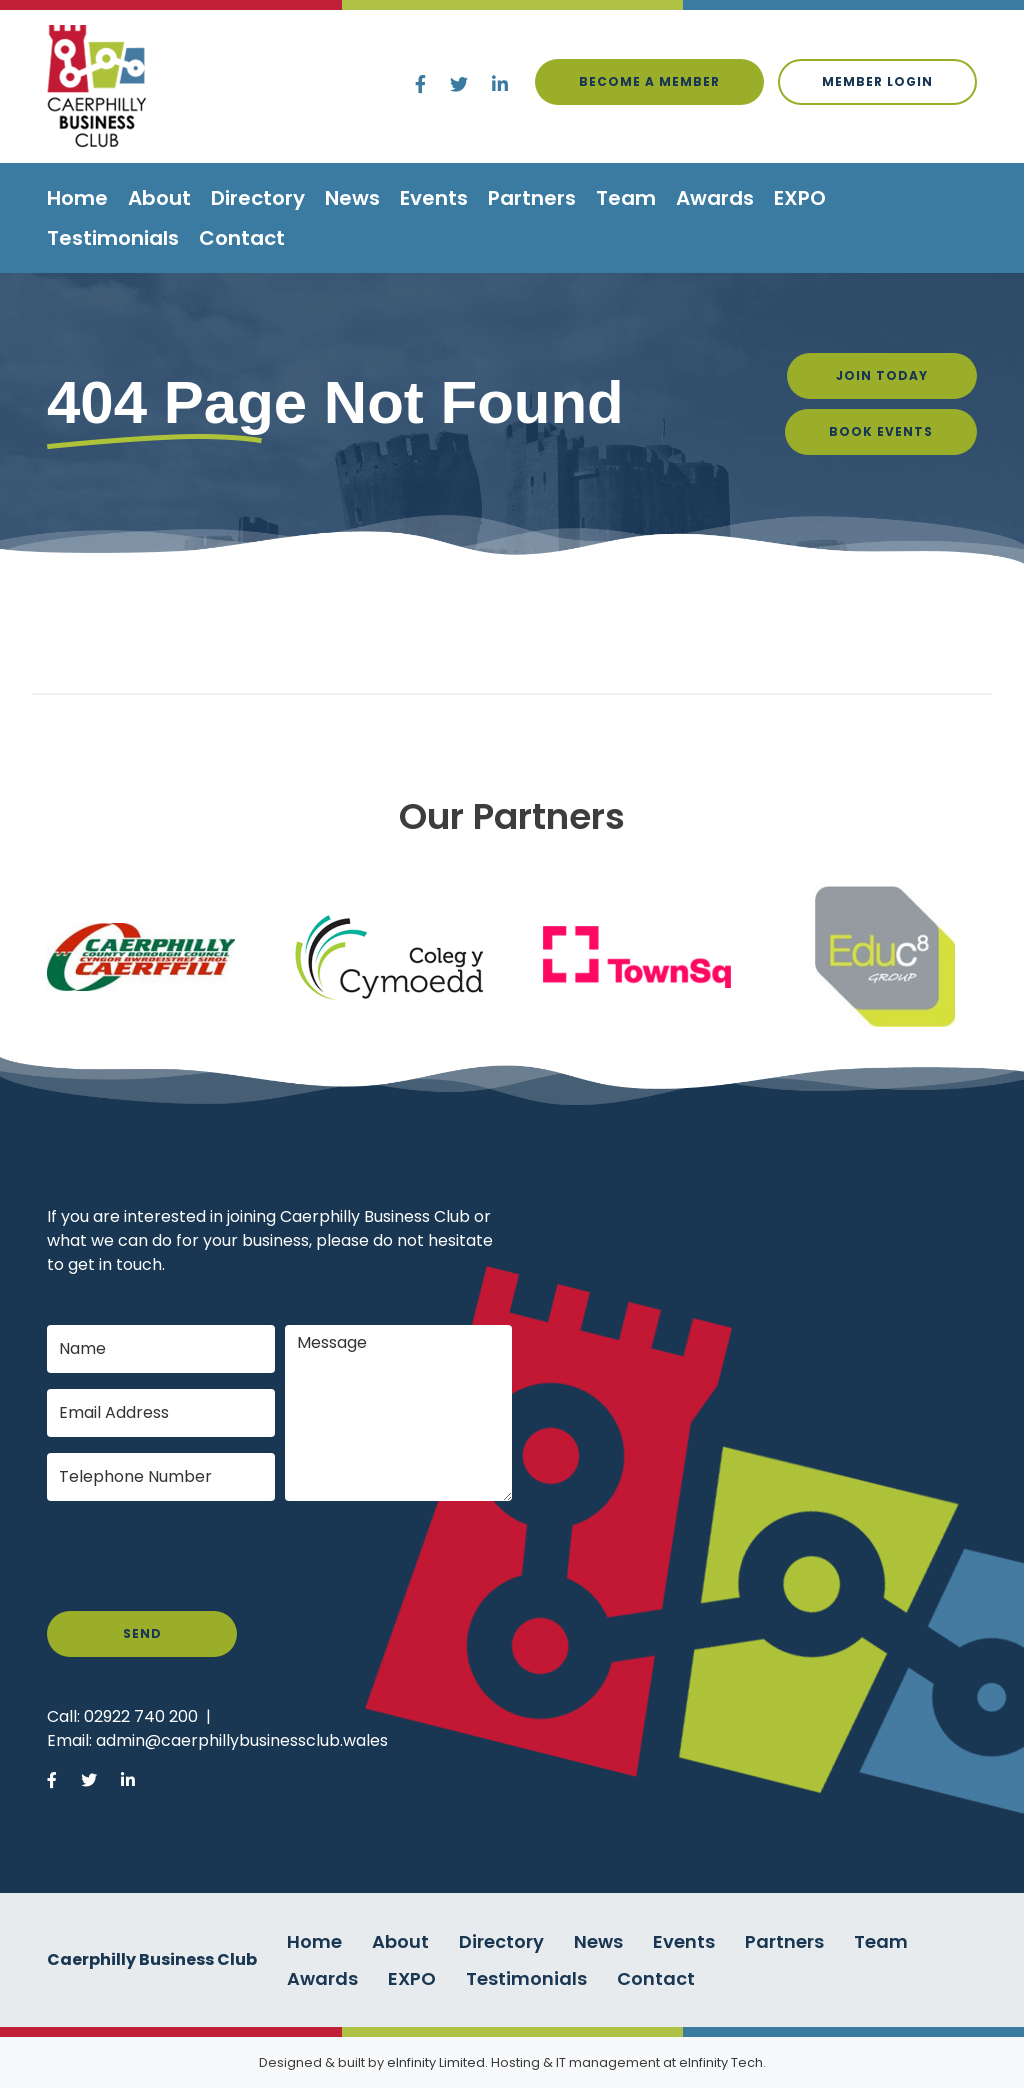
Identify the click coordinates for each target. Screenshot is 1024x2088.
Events (434, 198)
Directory (258, 198)
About (159, 198)
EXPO (800, 198)
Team (626, 198)
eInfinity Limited (436, 2062)
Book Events (881, 431)
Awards (715, 198)
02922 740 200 (141, 1716)
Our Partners (512, 816)
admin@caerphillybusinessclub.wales (242, 1740)
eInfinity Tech (721, 2062)
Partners (532, 198)
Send (142, 1633)
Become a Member (649, 81)
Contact (242, 238)
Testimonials (113, 238)
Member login (877, 81)
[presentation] (199, 1556)
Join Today (882, 375)
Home (77, 198)
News (352, 198)
